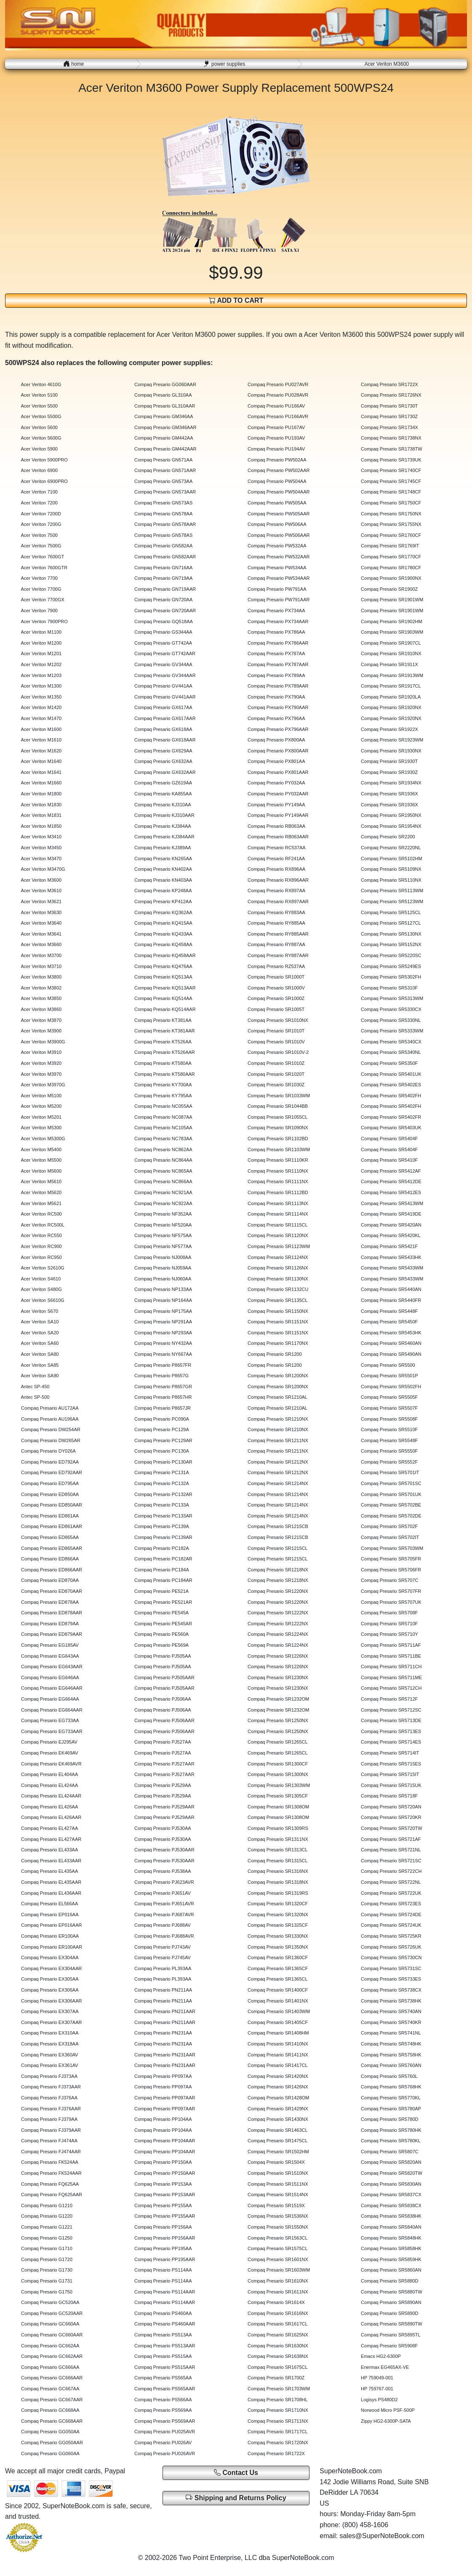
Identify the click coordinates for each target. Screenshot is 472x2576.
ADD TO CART (236, 300)
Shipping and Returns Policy (236, 2497)
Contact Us (236, 2472)
